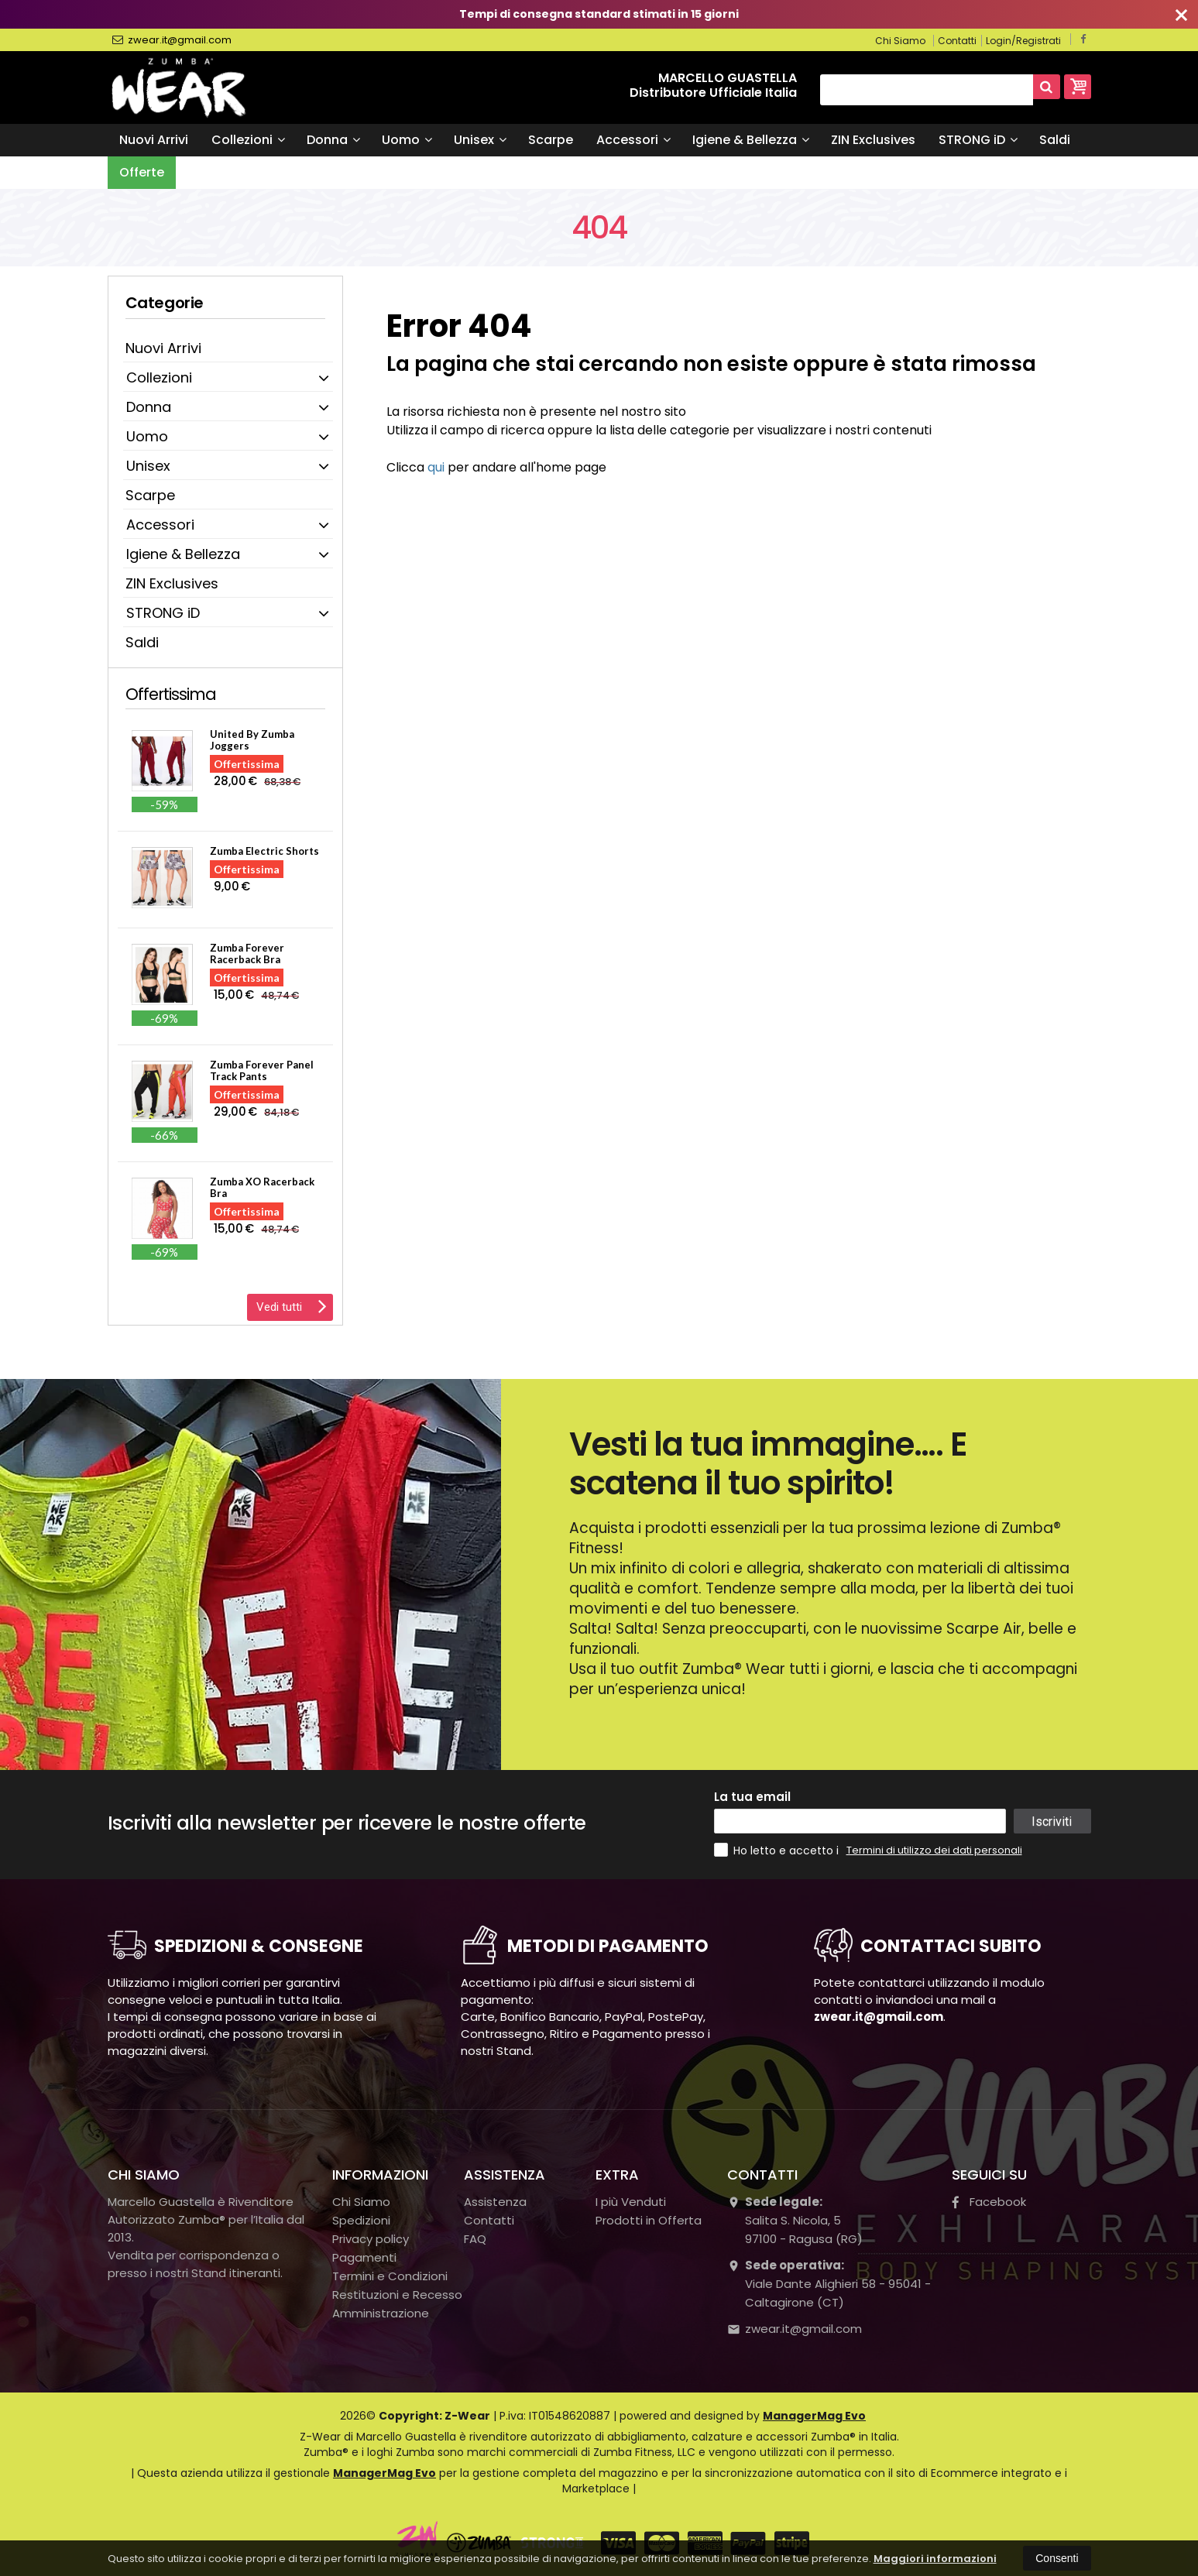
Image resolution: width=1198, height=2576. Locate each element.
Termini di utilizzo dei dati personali (934, 1850)
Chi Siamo (900, 40)
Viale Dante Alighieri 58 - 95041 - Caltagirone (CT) (829, 2283)
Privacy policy (370, 2239)
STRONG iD (978, 140)
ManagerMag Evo (814, 2415)
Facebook (989, 2202)
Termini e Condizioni (390, 2276)
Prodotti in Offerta (649, 2220)
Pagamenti (364, 2257)
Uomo (407, 140)
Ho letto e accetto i (778, 1850)
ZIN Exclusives (873, 140)
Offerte (141, 172)
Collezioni (248, 140)
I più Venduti (631, 2202)
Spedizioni (361, 2220)
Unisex (480, 140)
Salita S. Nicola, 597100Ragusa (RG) (795, 2220)
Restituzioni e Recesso (397, 2294)
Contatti (957, 40)
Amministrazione (380, 2313)
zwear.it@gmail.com (172, 40)
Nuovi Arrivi (153, 140)
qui (436, 467)
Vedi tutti (291, 1305)
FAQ (475, 2239)
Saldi (1054, 140)
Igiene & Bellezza (750, 140)
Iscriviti (1051, 1821)
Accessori (633, 140)
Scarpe (550, 140)
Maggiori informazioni (935, 2558)
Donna (333, 140)
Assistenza (495, 2202)
